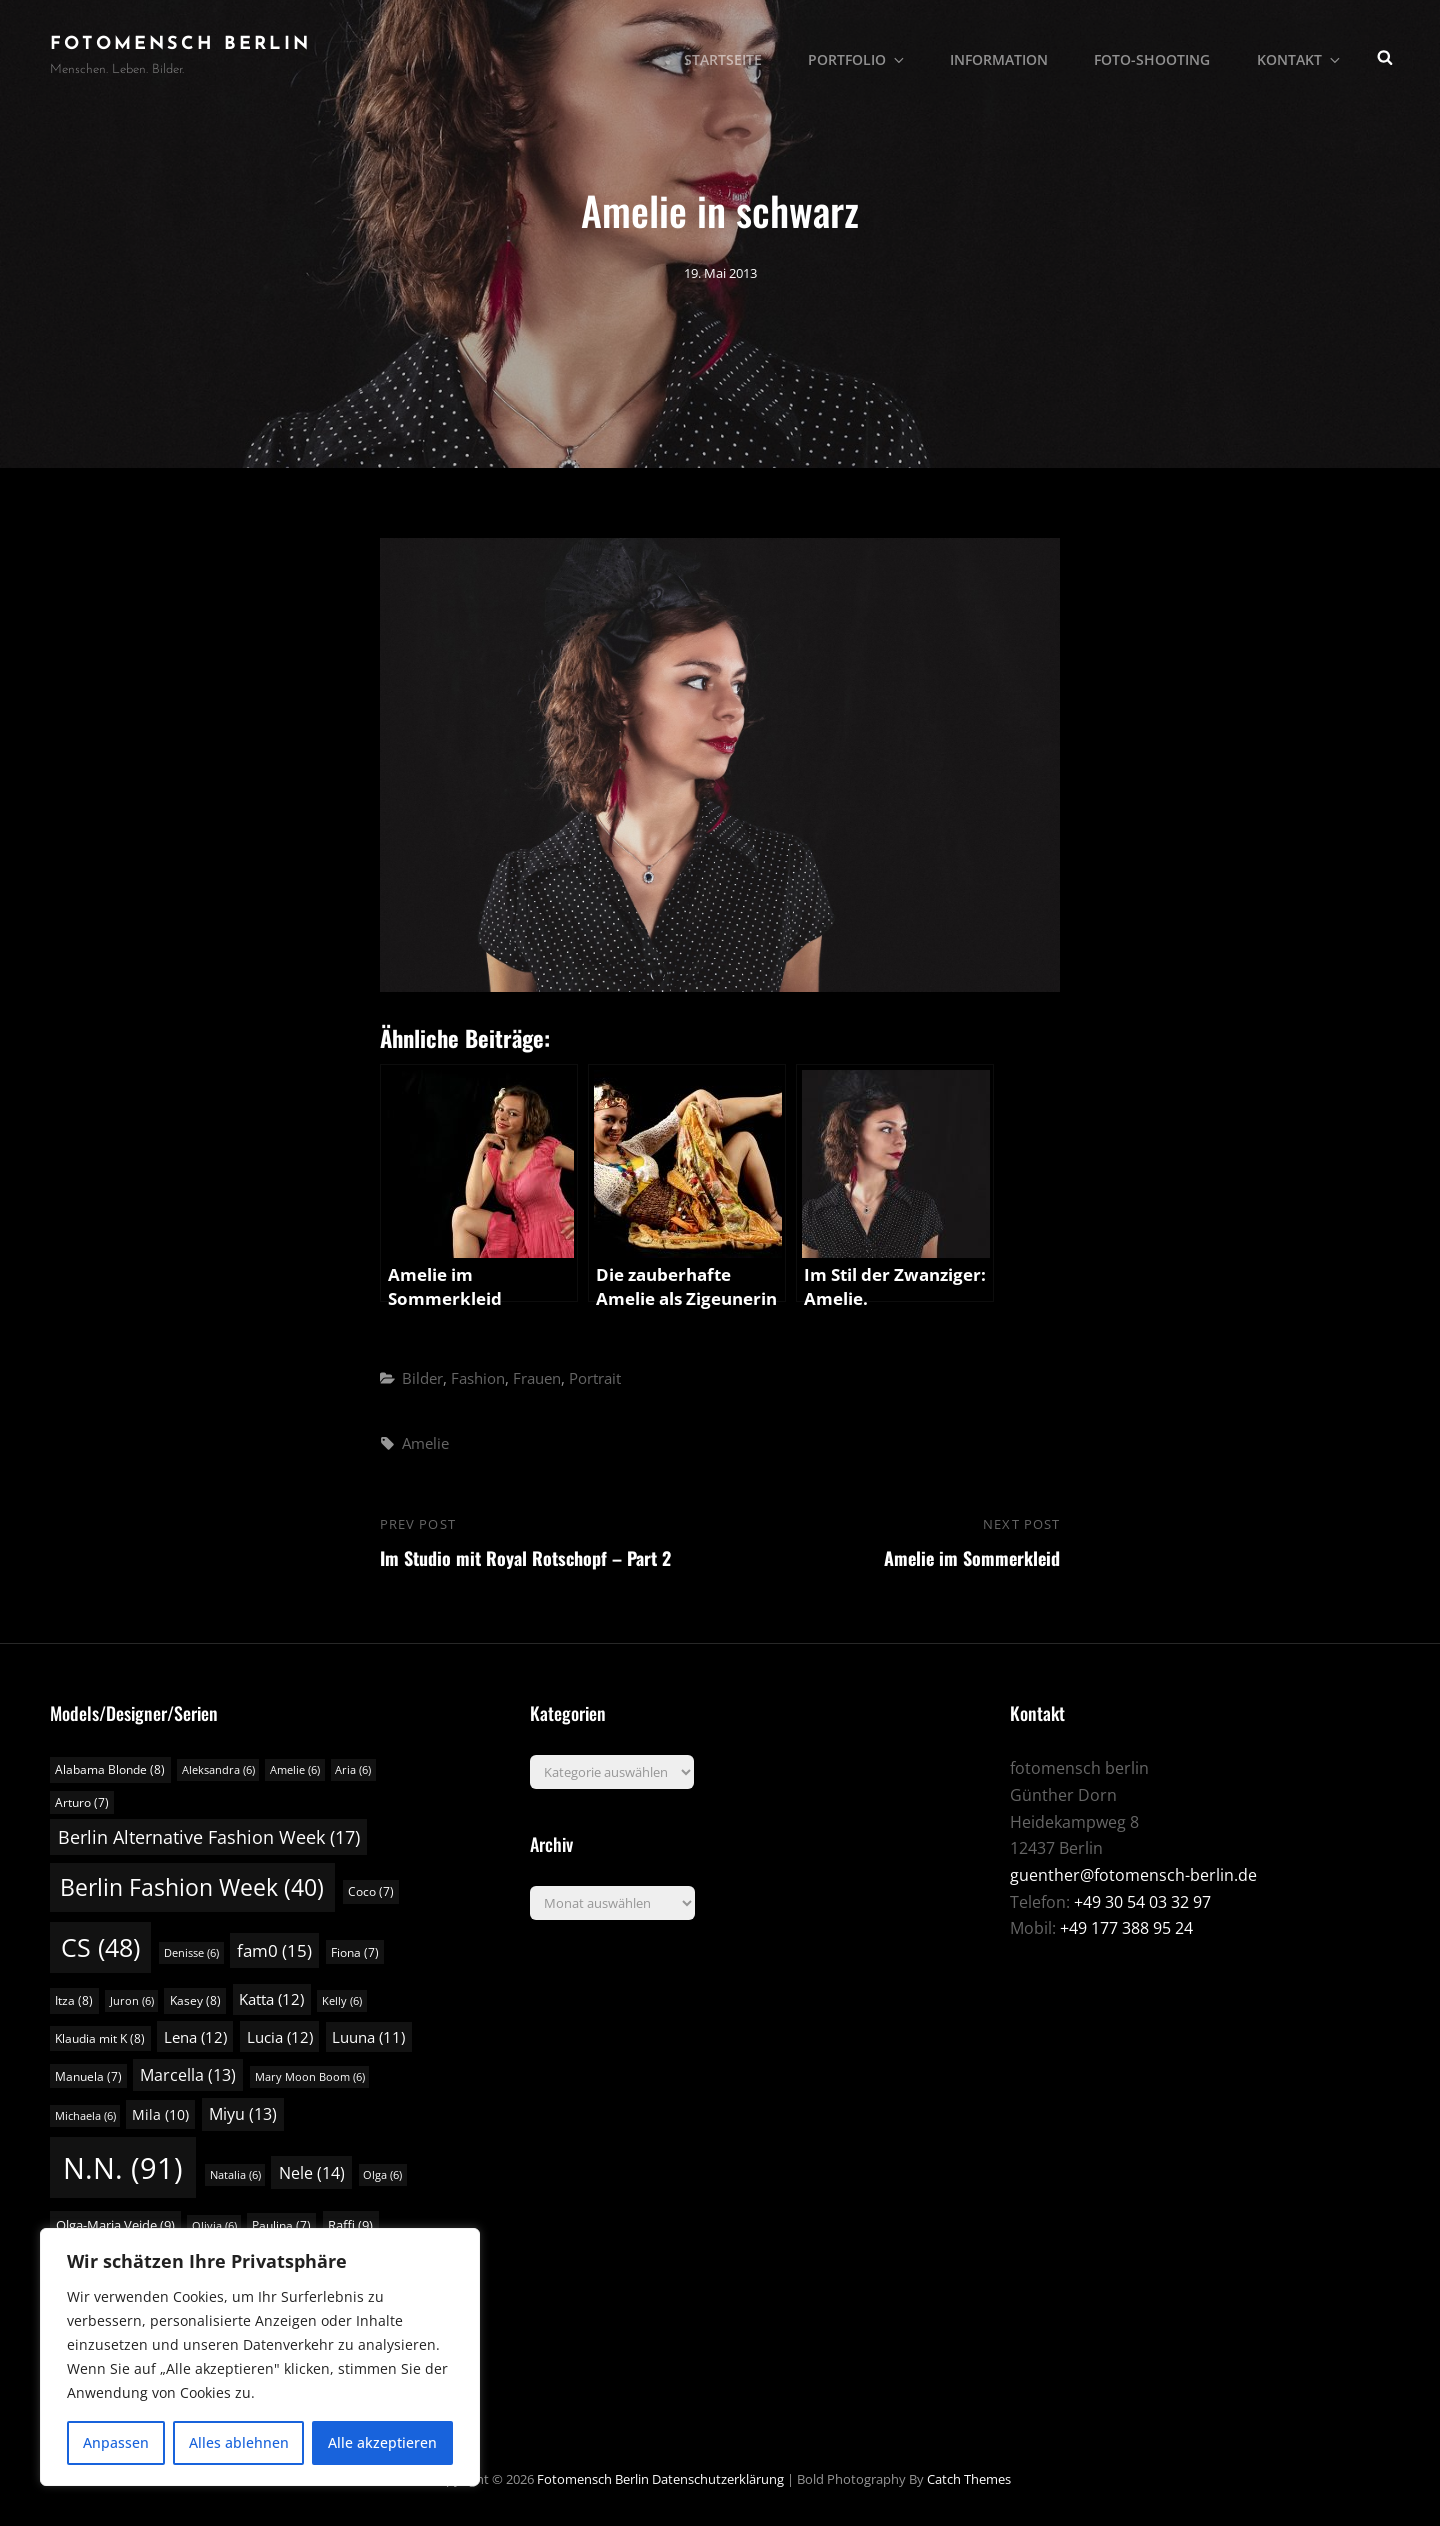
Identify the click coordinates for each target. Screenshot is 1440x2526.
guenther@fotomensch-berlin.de (1133, 1875)
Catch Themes (969, 2479)
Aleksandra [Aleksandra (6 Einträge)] (218, 1770)
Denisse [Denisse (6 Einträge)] (191, 1953)
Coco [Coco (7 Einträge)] (371, 1891)
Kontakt (1302, 55)
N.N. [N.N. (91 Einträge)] (123, 2168)
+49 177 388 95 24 (1126, 1928)
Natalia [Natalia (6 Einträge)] (235, 2175)
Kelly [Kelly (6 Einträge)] (342, 2001)
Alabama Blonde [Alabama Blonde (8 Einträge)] (110, 1769)
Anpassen (116, 2442)
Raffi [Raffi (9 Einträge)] (350, 2225)
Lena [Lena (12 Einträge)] (195, 2037)
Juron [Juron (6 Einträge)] (132, 2001)
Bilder (422, 1378)
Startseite (732, 55)
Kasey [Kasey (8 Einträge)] (195, 2000)
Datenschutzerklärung (718, 2479)
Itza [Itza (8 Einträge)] (74, 2000)
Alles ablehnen (239, 2442)
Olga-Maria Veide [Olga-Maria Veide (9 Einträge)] (115, 2225)
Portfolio (865, 55)
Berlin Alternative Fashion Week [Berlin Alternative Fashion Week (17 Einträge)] (209, 1837)
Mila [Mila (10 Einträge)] (160, 2114)
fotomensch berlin (180, 44)
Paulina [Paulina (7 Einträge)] (281, 2225)
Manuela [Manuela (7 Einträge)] (88, 2076)
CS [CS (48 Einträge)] (100, 1947)
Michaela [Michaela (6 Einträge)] (85, 2116)
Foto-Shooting (1156, 55)
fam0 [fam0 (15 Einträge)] (274, 1950)
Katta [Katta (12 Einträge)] (271, 1999)
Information (1004, 55)
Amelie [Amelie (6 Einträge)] (295, 1770)
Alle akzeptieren (382, 2442)
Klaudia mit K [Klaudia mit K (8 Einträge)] (100, 2038)
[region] (260, 2357)
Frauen (537, 1378)
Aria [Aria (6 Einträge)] (353, 1770)
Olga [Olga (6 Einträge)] (382, 2175)
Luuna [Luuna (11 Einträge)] (368, 2037)
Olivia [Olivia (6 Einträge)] (214, 2226)
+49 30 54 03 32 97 (1142, 1902)
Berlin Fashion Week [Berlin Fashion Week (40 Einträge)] (192, 1887)
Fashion (478, 1378)
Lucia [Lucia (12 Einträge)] (280, 2037)
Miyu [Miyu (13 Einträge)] (243, 2114)
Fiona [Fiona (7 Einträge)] (355, 1952)
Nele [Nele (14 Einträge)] (312, 2173)
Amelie (425, 1443)
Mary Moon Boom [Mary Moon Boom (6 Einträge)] (310, 2077)
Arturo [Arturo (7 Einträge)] (82, 1802)
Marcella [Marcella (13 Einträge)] (188, 2075)
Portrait (595, 1378)
